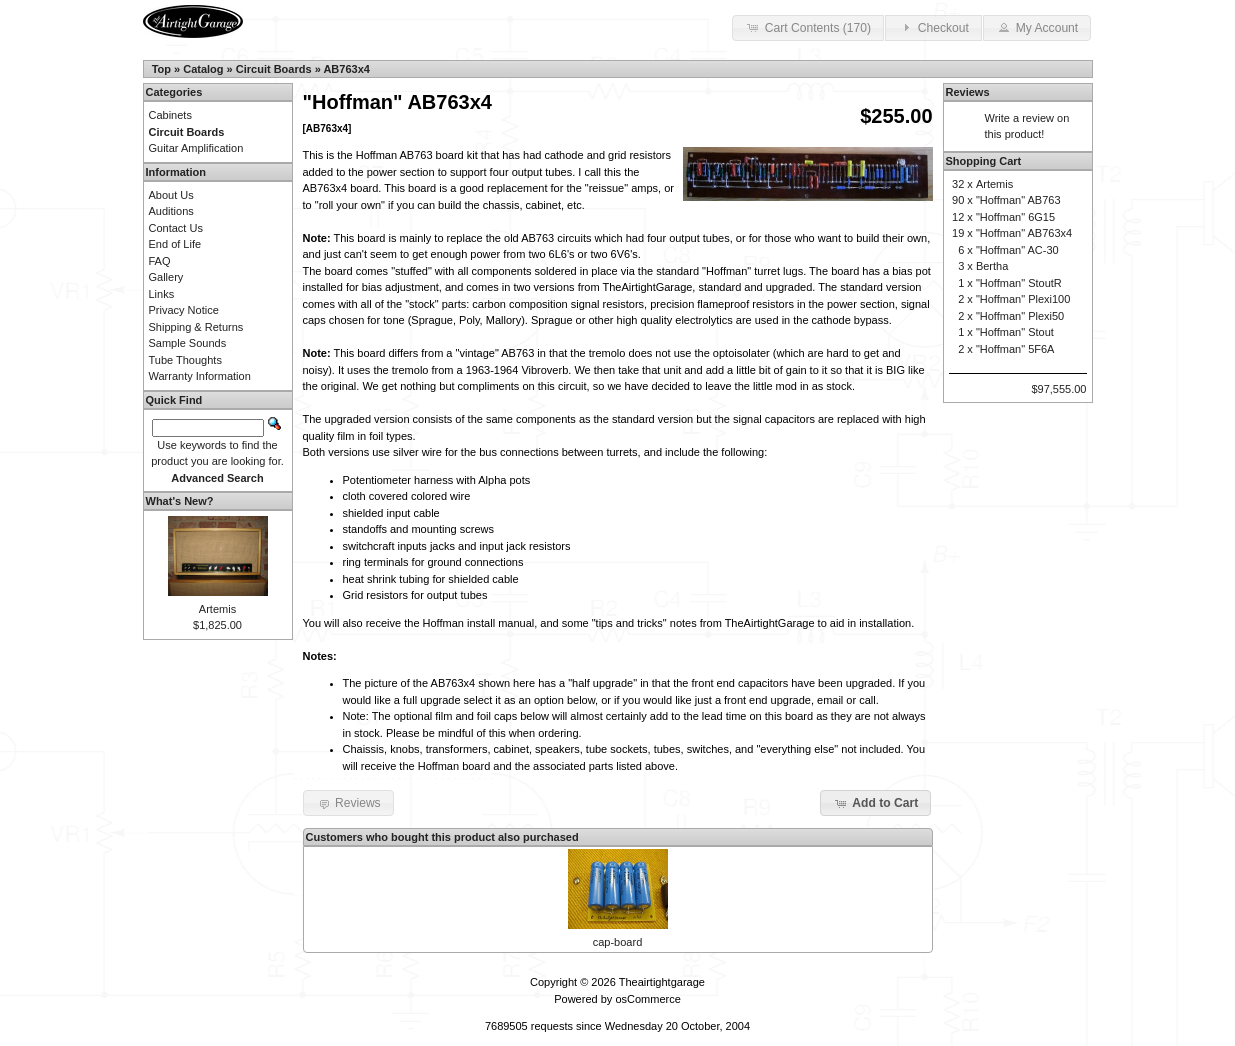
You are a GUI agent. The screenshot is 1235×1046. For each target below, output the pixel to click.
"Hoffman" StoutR (1019, 283)
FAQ (160, 261)
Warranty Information (200, 376)
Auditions (171, 211)
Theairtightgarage (662, 982)
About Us (171, 195)
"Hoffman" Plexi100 (1023, 299)
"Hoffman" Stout (1015, 332)
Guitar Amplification (196, 148)
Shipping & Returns (196, 327)
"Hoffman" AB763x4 (1024, 233)
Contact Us (176, 228)
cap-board (618, 942)
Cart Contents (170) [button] (808, 27)
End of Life (175, 244)
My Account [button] (1037, 27)
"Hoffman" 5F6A (1015, 349)
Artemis (217, 609)
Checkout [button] (933, 27)
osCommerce (647, 999)
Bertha (992, 266)
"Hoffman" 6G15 (1015, 217)
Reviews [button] (348, 803)
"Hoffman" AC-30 (1017, 250)
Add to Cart (875, 803)
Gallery (166, 277)
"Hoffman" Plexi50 (1020, 316)
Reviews (968, 92)
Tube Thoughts (185, 360)
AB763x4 (346, 69)
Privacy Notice (184, 310)
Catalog (203, 69)
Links (162, 294)
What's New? (180, 501)
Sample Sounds (188, 343)
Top (161, 69)
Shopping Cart (984, 161)
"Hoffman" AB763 (1018, 200)
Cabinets (170, 115)
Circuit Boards (274, 69)
